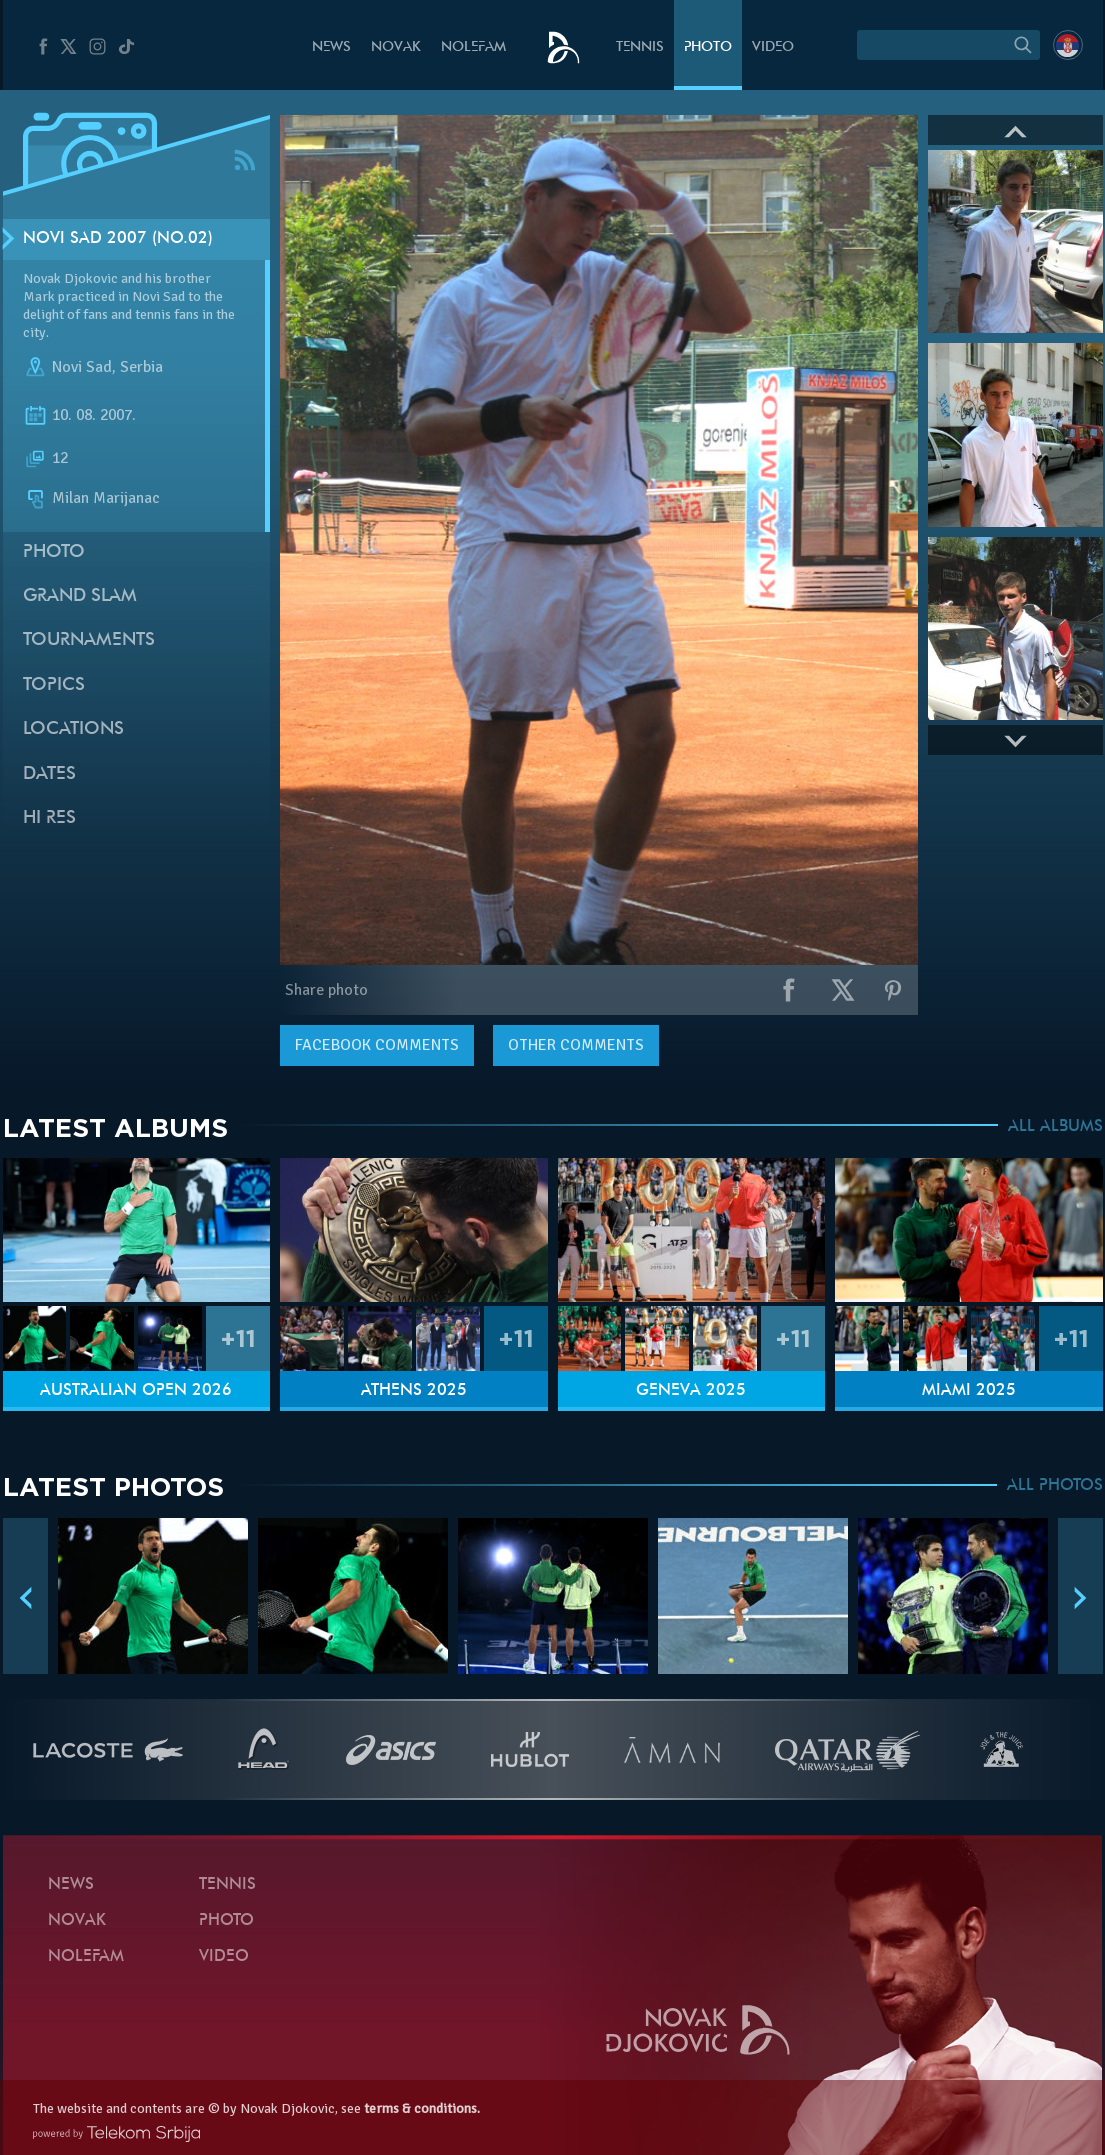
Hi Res (49, 818)
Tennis (640, 47)
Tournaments (89, 640)
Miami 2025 (969, 1391)
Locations (73, 729)
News (331, 47)
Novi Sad (82, 368)
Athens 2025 (414, 1391)
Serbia (141, 368)
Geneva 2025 (691, 1391)
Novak (396, 47)
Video (773, 47)
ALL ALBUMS (1055, 1127)
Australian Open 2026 (136, 1391)
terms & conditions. (422, 2108)
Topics (54, 685)
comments (377, 1045)
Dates (49, 774)
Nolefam (473, 47)
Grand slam (80, 596)
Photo (708, 47)
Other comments (576, 1045)
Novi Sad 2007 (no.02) (118, 239)
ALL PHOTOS (1055, 1486)
